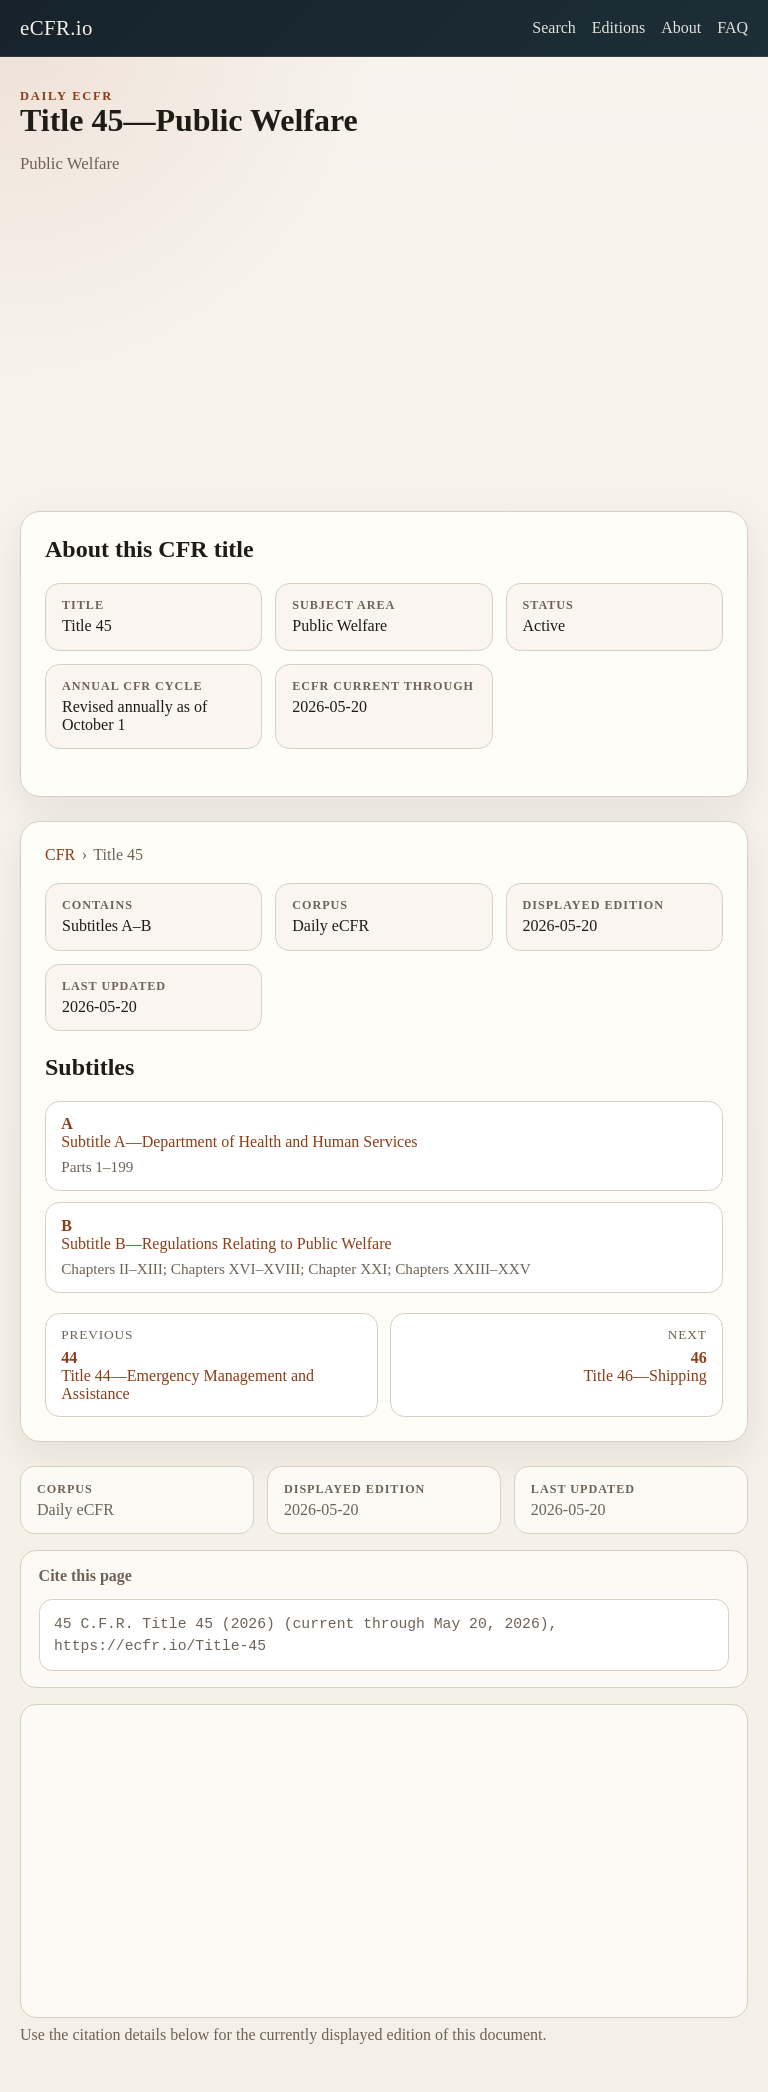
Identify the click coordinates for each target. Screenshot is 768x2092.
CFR (60, 854)
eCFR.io (56, 27)
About (681, 27)
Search (554, 27)
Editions (618, 27)
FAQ (732, 27)
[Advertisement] (384, 361)
